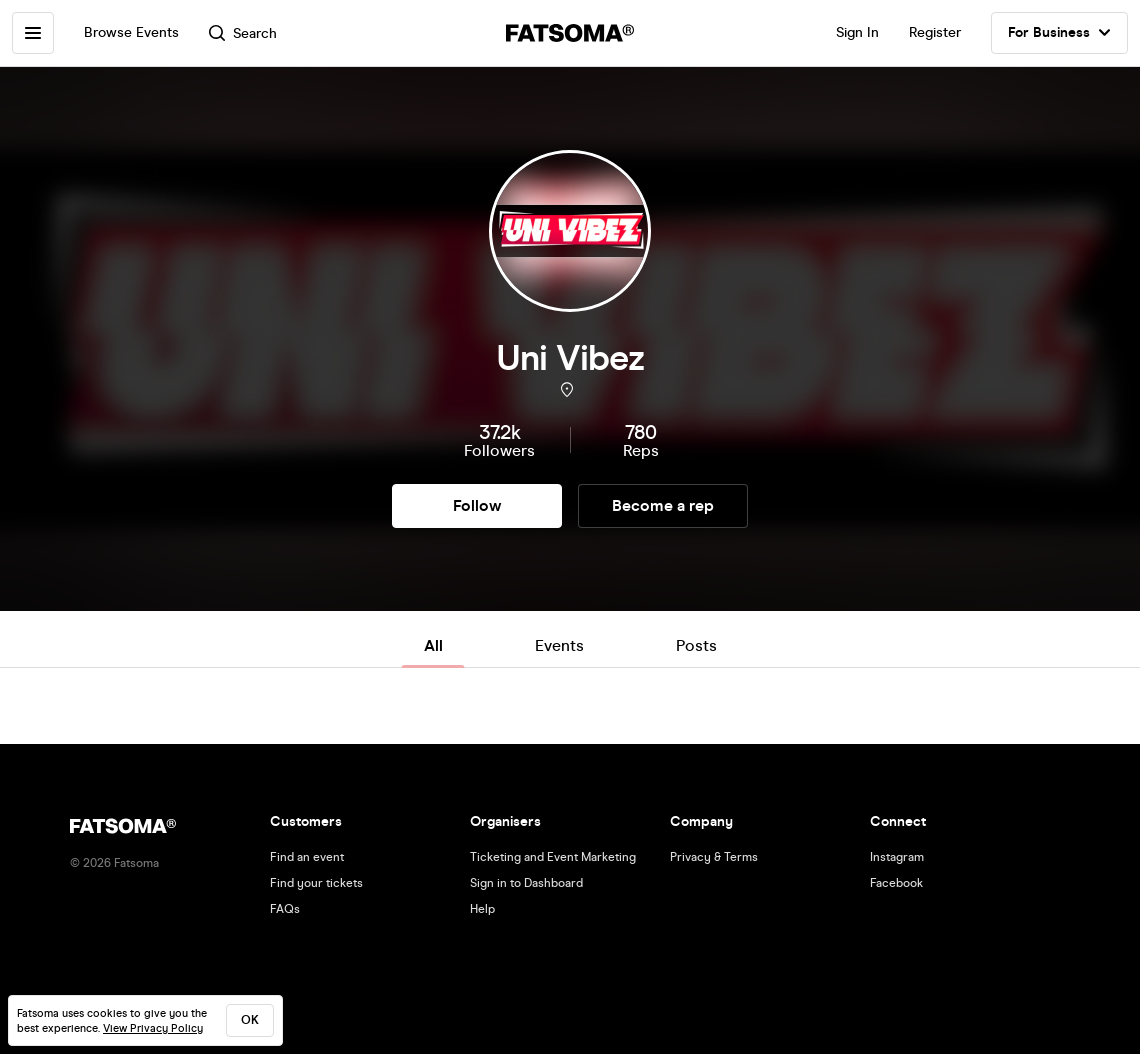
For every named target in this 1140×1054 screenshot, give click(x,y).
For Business (1059, 33)
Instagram (897, 857)
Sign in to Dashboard (526, 883)
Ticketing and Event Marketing (553, 857)
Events (559, 645)
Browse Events (131, 32)
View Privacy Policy (153, 1028)
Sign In (857, 32)
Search (243, 33)
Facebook (896, 883)
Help (482, 909)
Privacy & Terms (714, 857)
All (433, 645)
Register (935, 32)
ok (250, 1020)
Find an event (307, 857)
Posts (696, 645)
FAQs (285, 909)
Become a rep (663, 505)
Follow (477, 505)
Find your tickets (316, 883)
